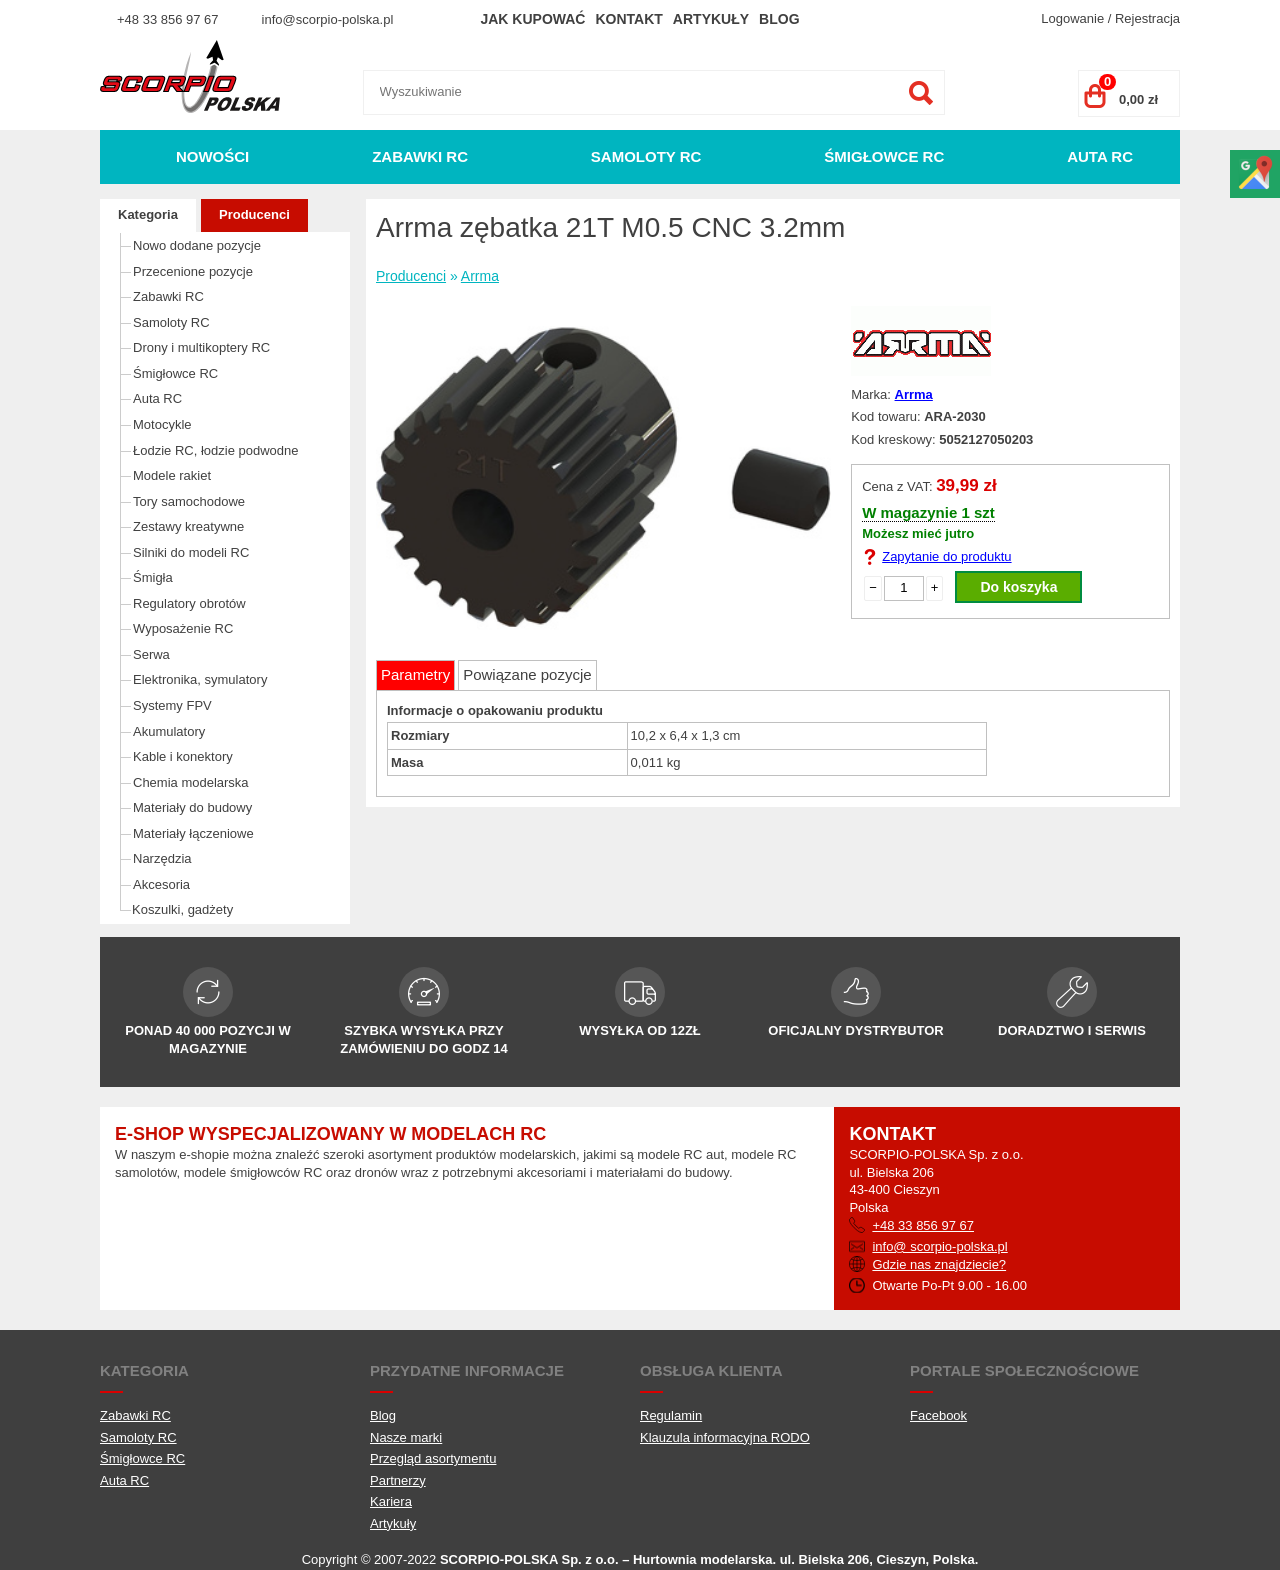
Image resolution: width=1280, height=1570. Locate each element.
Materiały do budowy (192, 807)
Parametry (415, 674)
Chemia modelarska (191, 782)
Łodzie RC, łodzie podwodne (216, 450)
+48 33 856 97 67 (168, 19)
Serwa (151, 654)
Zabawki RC (420, 156)
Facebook (938, 1415)
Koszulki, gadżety (182, 909)
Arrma (480, 276)
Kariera (391, 1501)
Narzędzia (162, 858)
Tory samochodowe (189, 501)
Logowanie (1072, 18)
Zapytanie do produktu (946, 556)
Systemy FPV (172, 705)
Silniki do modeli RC (191, 552)
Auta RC (1100, 156)
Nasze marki (406, 1437)
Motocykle (162, 424)
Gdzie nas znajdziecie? (939, 1264)
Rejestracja (1147, 18)
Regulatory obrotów (189, 603)
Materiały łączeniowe (193, 833)
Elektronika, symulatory (200, 679)
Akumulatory (169, 731)
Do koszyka (1018, 587)
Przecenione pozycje (193, 271)
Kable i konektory (183, 756)
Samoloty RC (646, 156)
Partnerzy (398, 1480)
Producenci (254, 214)
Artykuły (711, 19)
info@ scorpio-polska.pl (939, 1246)
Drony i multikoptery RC (201, 347)
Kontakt (628, 19)
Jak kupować (532, 19)
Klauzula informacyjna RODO (725, 1437)
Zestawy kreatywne (188, 526)
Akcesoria (161, 884)
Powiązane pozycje (527, 674)
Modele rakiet (172, 475)
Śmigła (153, 577)
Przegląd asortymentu (433, 1458)
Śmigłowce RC (884, 156)
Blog (779, 19)
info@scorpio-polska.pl (328, 19)
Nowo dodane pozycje (197, 245)
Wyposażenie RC (183, 628)
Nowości (212, 156)
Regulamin (671, 1415)
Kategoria (148, 214)
